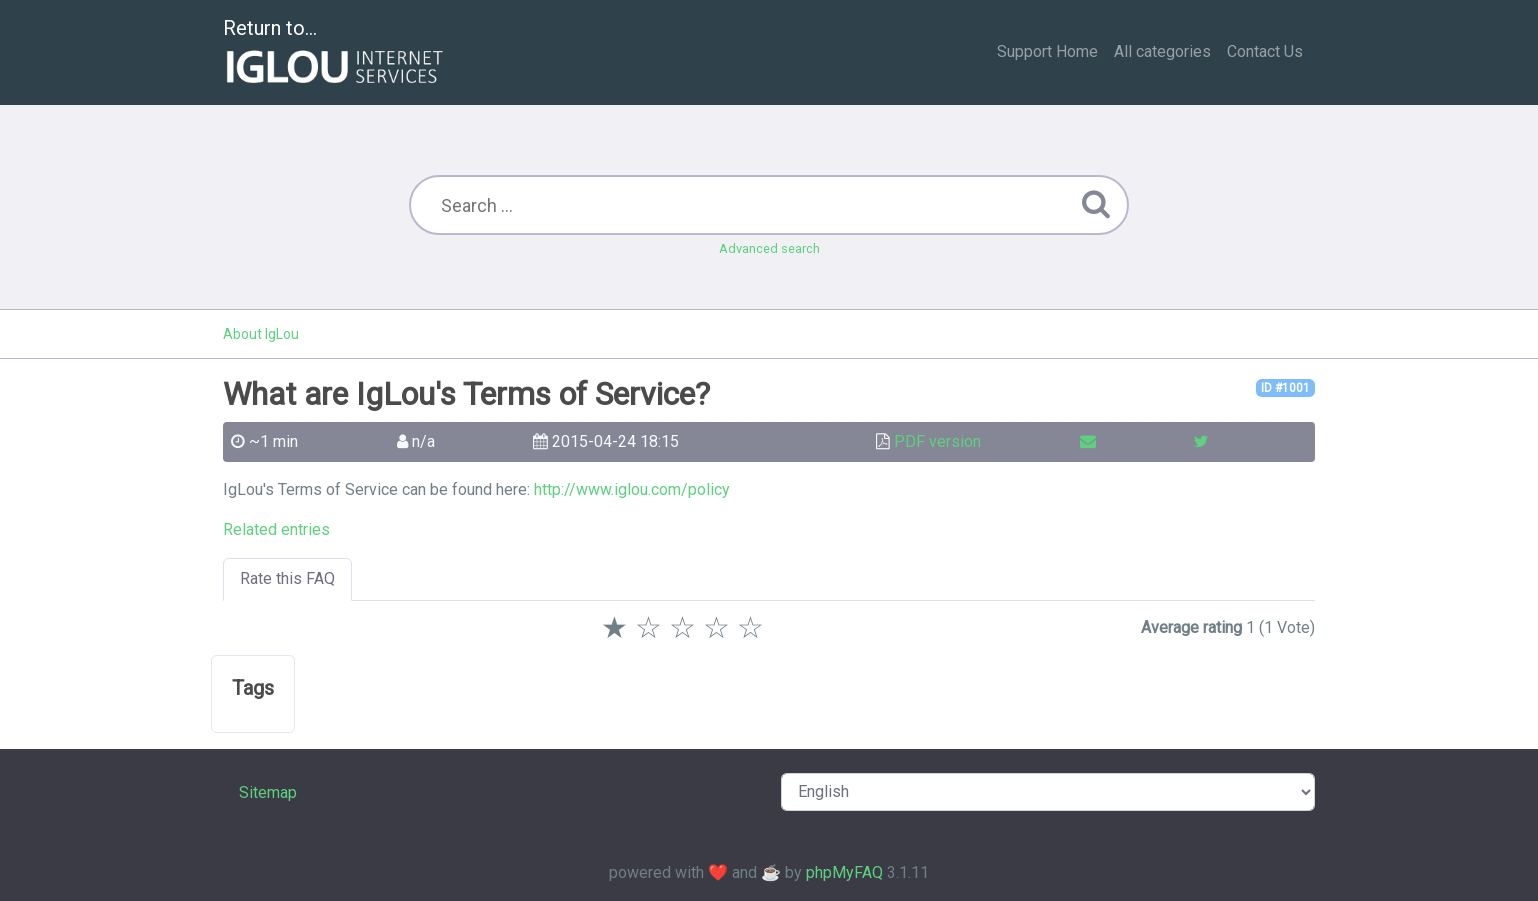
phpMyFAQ (844, 872)
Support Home (1047, 51)
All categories (1162, 51)
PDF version (937, 441)
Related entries (276, 529)
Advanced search (769, 248)
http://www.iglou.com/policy (632, 489)
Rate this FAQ (287, 578)
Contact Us (1265, 51)
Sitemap (268, 792)
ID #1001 (1285, 388)
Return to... (335, 53)
